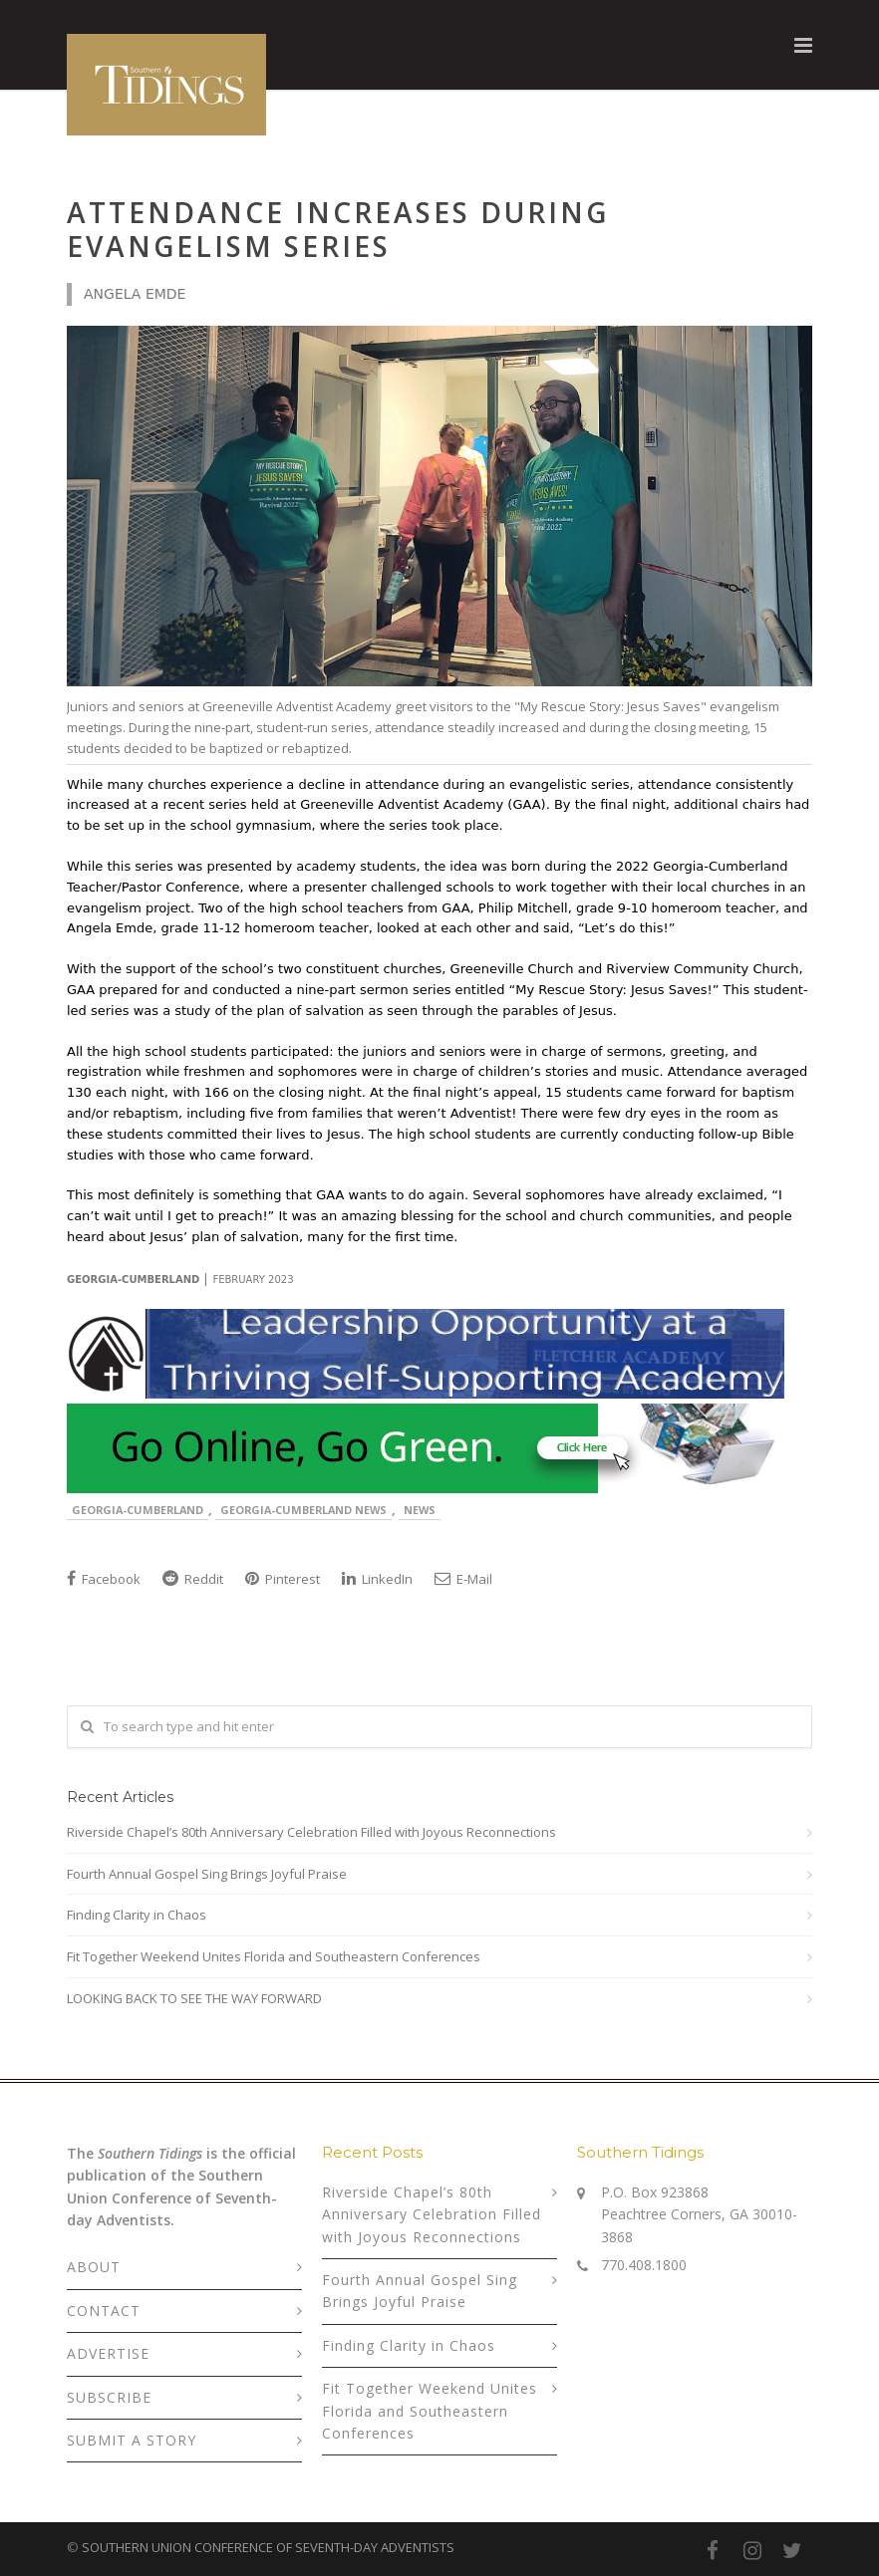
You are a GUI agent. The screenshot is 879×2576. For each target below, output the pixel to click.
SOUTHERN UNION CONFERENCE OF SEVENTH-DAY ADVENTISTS (268, 2547)
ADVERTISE (108, 2353)
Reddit (192, 1579)
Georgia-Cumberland (137, 1509)
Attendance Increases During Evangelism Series (338, 229)
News (420, 1509)
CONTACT (104, 2310)
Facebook (104, 1579)
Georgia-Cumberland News (303, 1509)
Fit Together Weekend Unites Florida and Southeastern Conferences (273, 1956)
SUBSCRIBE (109, 2397)
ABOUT (94, 2266)
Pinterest (282, 1579)
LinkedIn (377, 1579)
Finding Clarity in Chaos (136, 1915)
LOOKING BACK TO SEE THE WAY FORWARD (194, 1998)
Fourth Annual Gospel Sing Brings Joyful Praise (207, 1874)
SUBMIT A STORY (131, 2440)
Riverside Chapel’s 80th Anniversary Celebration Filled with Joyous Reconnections (311, 1832)
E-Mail (463, 1579)
